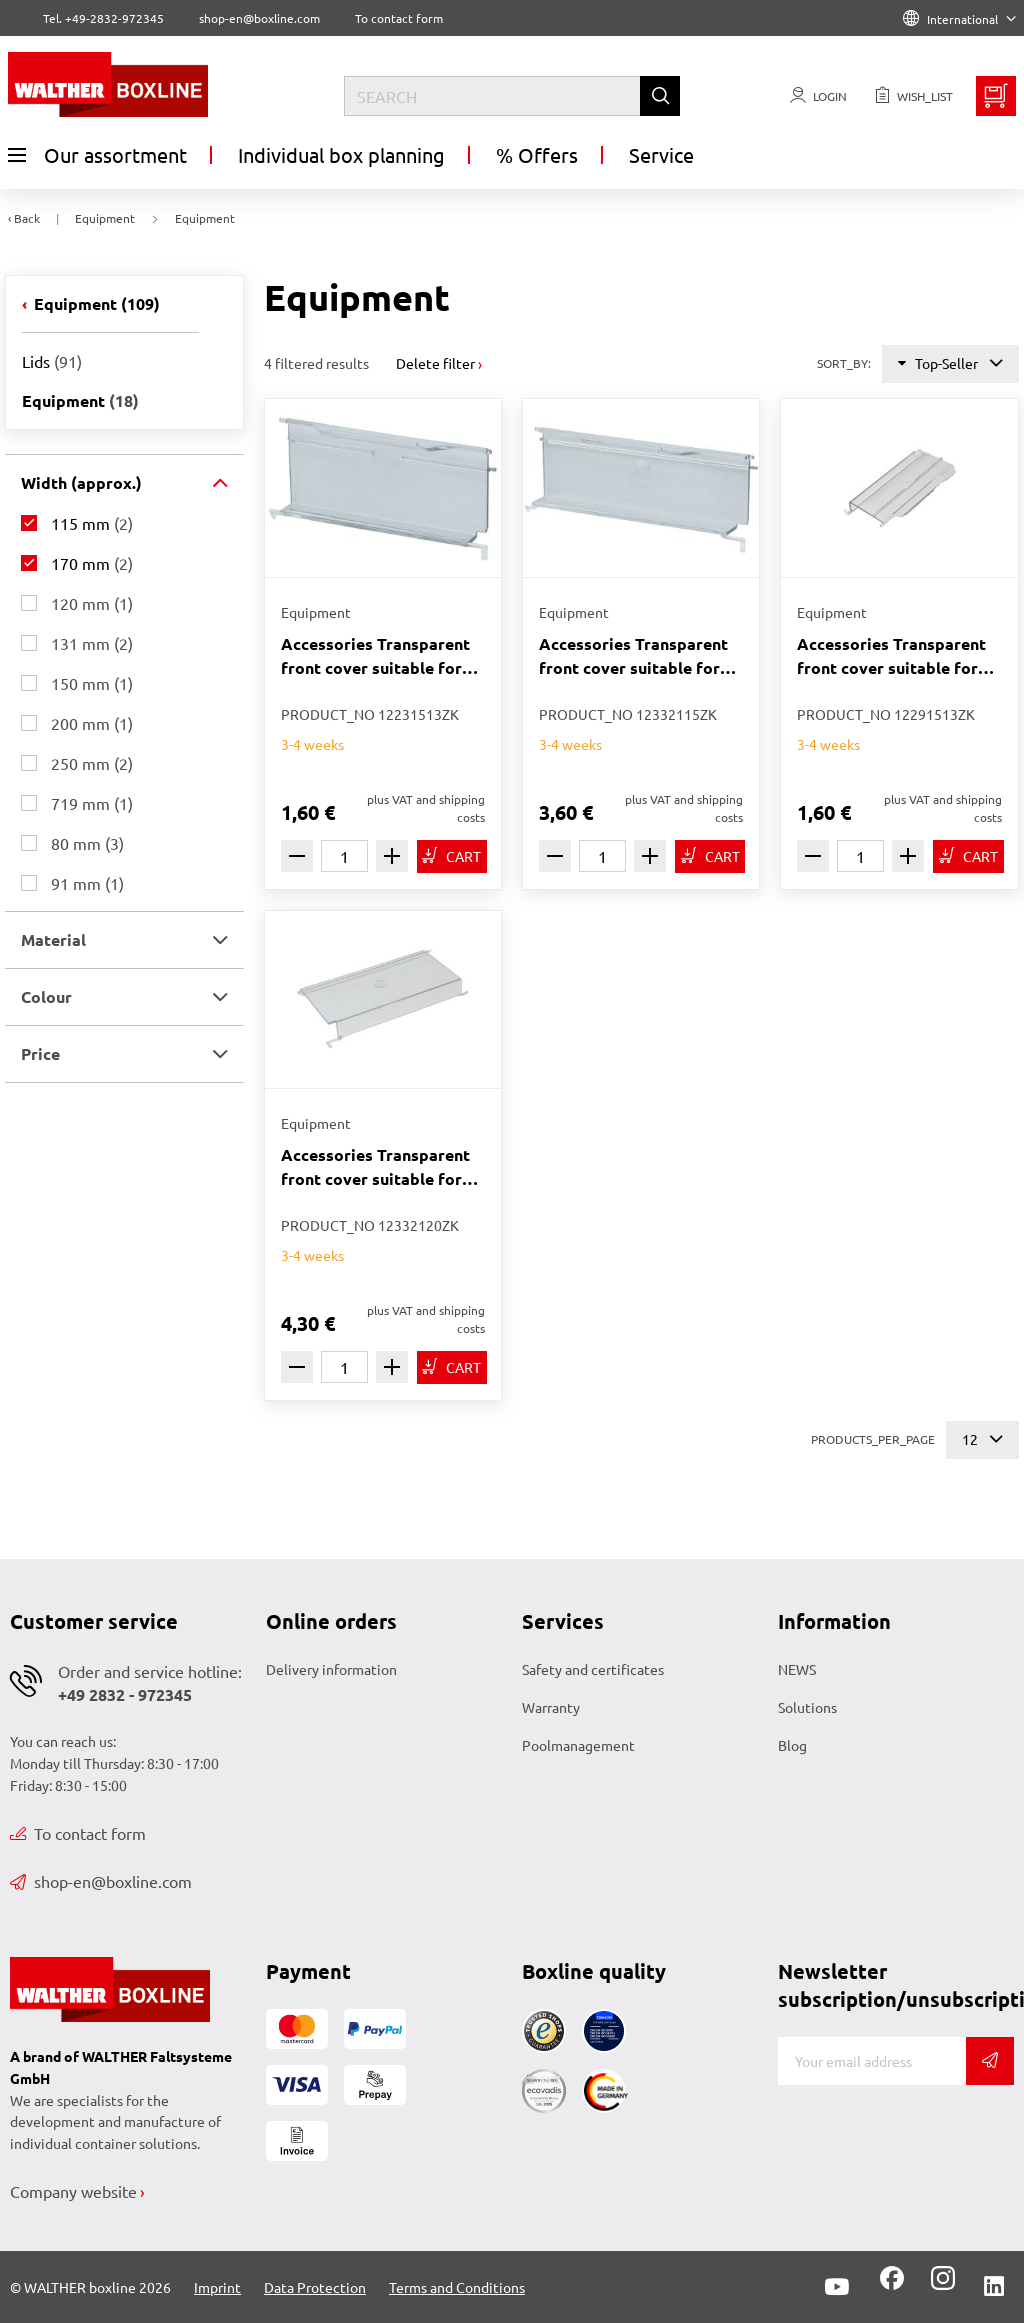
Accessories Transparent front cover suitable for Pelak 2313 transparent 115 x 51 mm (375, 656)
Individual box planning (341, 154)
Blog (792, 1745)
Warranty (551, 1707)
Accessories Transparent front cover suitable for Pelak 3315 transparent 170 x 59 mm (633, 656)
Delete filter (435, 363)
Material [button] (53, 939)
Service (661, 154)
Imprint (217, 2287)
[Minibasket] (996, 96)
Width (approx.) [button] (81, 482)
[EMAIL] (872, 2061)
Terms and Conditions (457, 2287)
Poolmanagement (578, 1745)
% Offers (537, 154)
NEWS (797, 1669)
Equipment (95, 303)
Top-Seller (950, 363)
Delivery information (331, 1669)
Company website (73, 2191)
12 (982, 1439)
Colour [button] (46, 996)
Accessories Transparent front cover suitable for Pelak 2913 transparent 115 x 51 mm (891, 656)
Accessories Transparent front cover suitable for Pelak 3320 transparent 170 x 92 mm (375, 1167)
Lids (52, 361)
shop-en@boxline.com (101, 1881)
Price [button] (40, 1053)
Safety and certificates (593, 1669)
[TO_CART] (452, 856)
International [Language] (959, 19)
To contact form (399, 18)
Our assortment (97, 155)
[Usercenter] (818, 96)
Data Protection (315, 2287)
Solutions (807, 1707)
